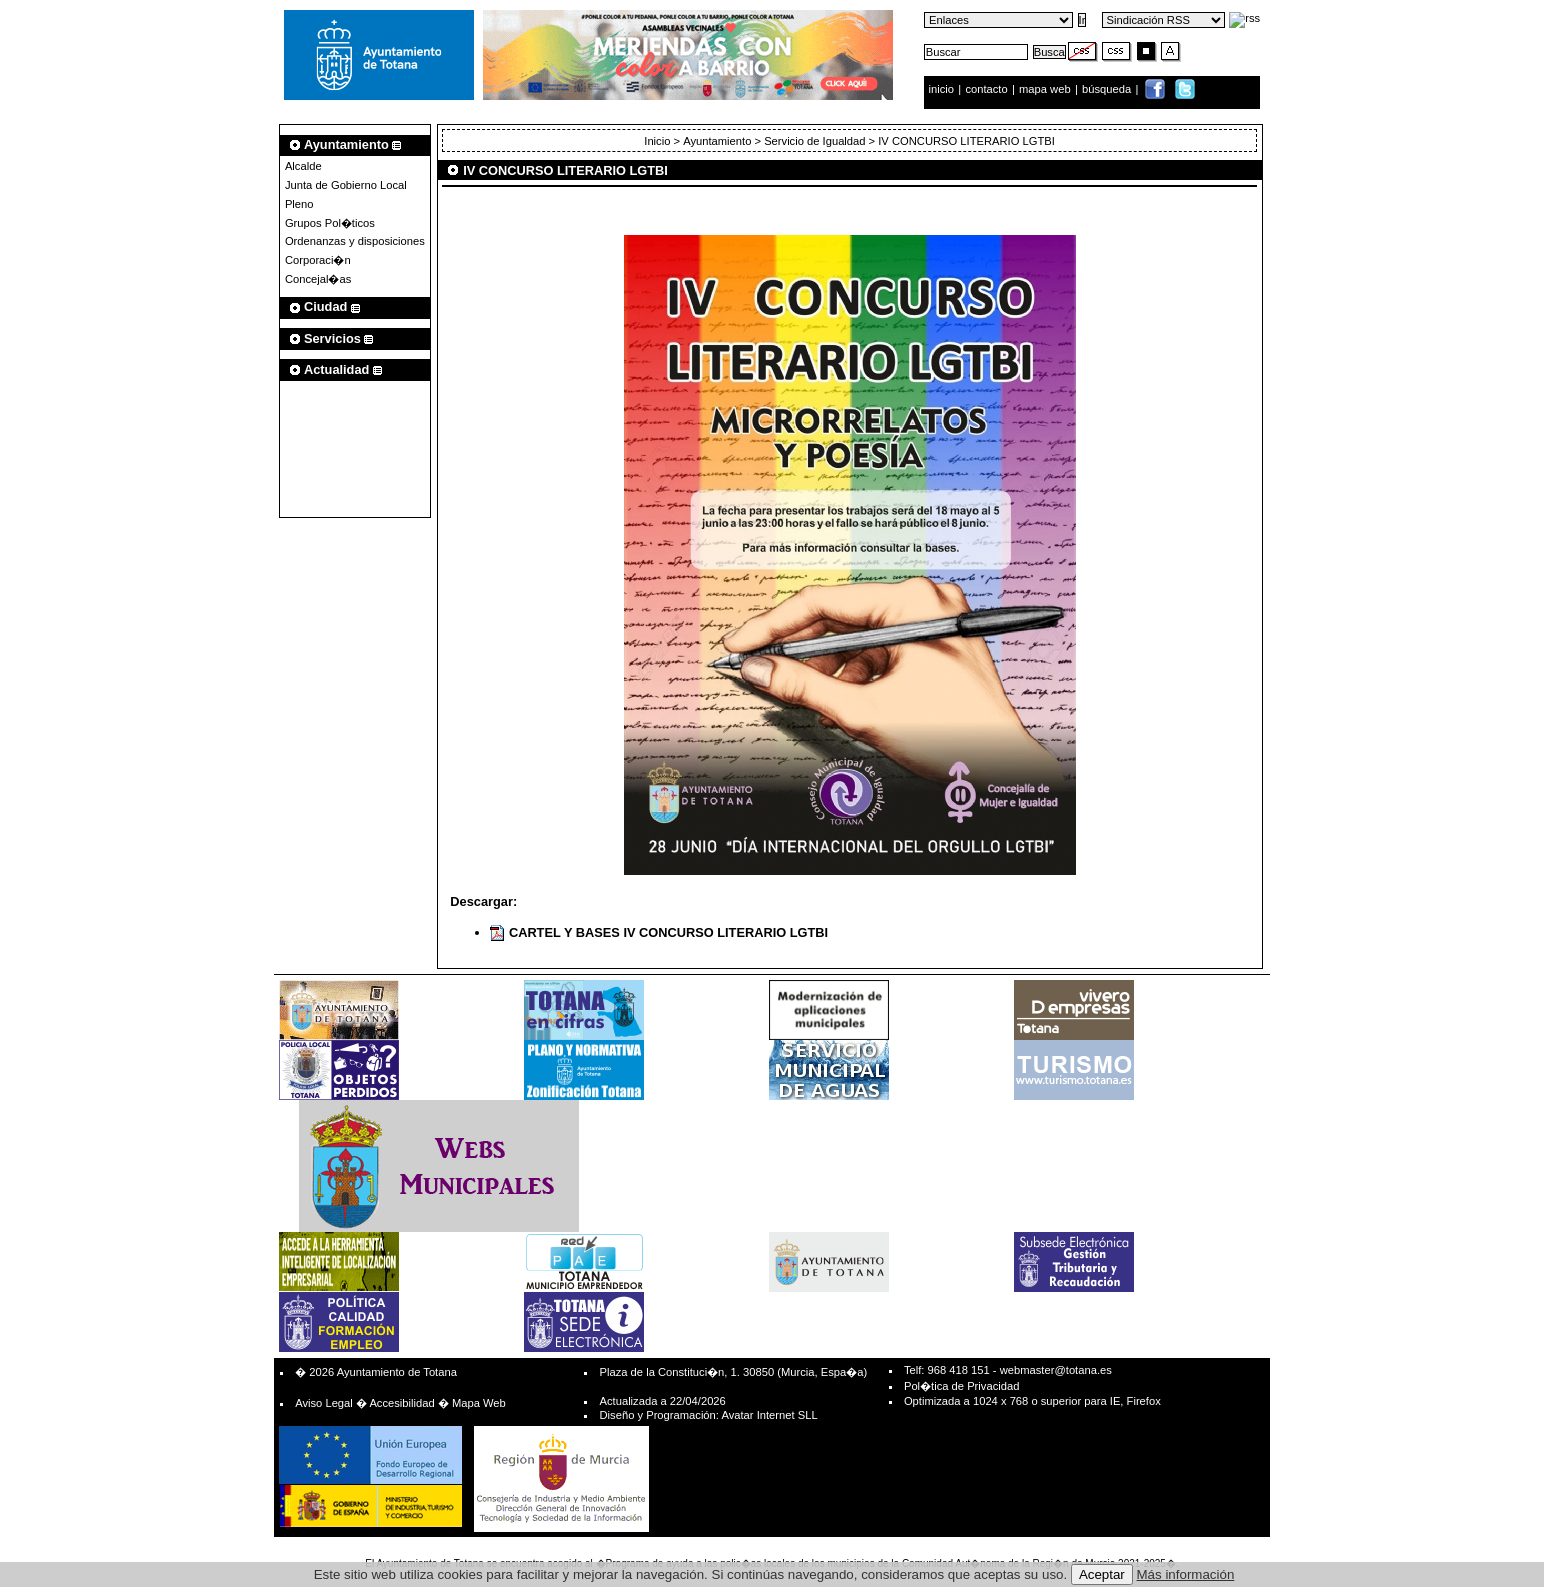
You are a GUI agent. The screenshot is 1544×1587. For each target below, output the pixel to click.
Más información (1186, 1574)
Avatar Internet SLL (769, 1415)
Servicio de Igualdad (814, 141)
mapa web (1046, 89)
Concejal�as (318, 279)
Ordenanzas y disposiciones (355, 241)
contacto (986, 89)
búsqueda (1108, 89)
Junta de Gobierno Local (346, 185)
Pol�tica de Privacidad (961, 1386)
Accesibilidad (401, 1403)
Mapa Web (479, 1403)
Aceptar (1102, 1574)
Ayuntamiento (717, 141)
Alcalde (303, 166)
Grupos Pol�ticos (330, 223)
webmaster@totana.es (1056, 1370)
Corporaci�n (318, 260)
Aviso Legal (324, 1403)
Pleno (299, 204)
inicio (943, 89)
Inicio (657, 141)
